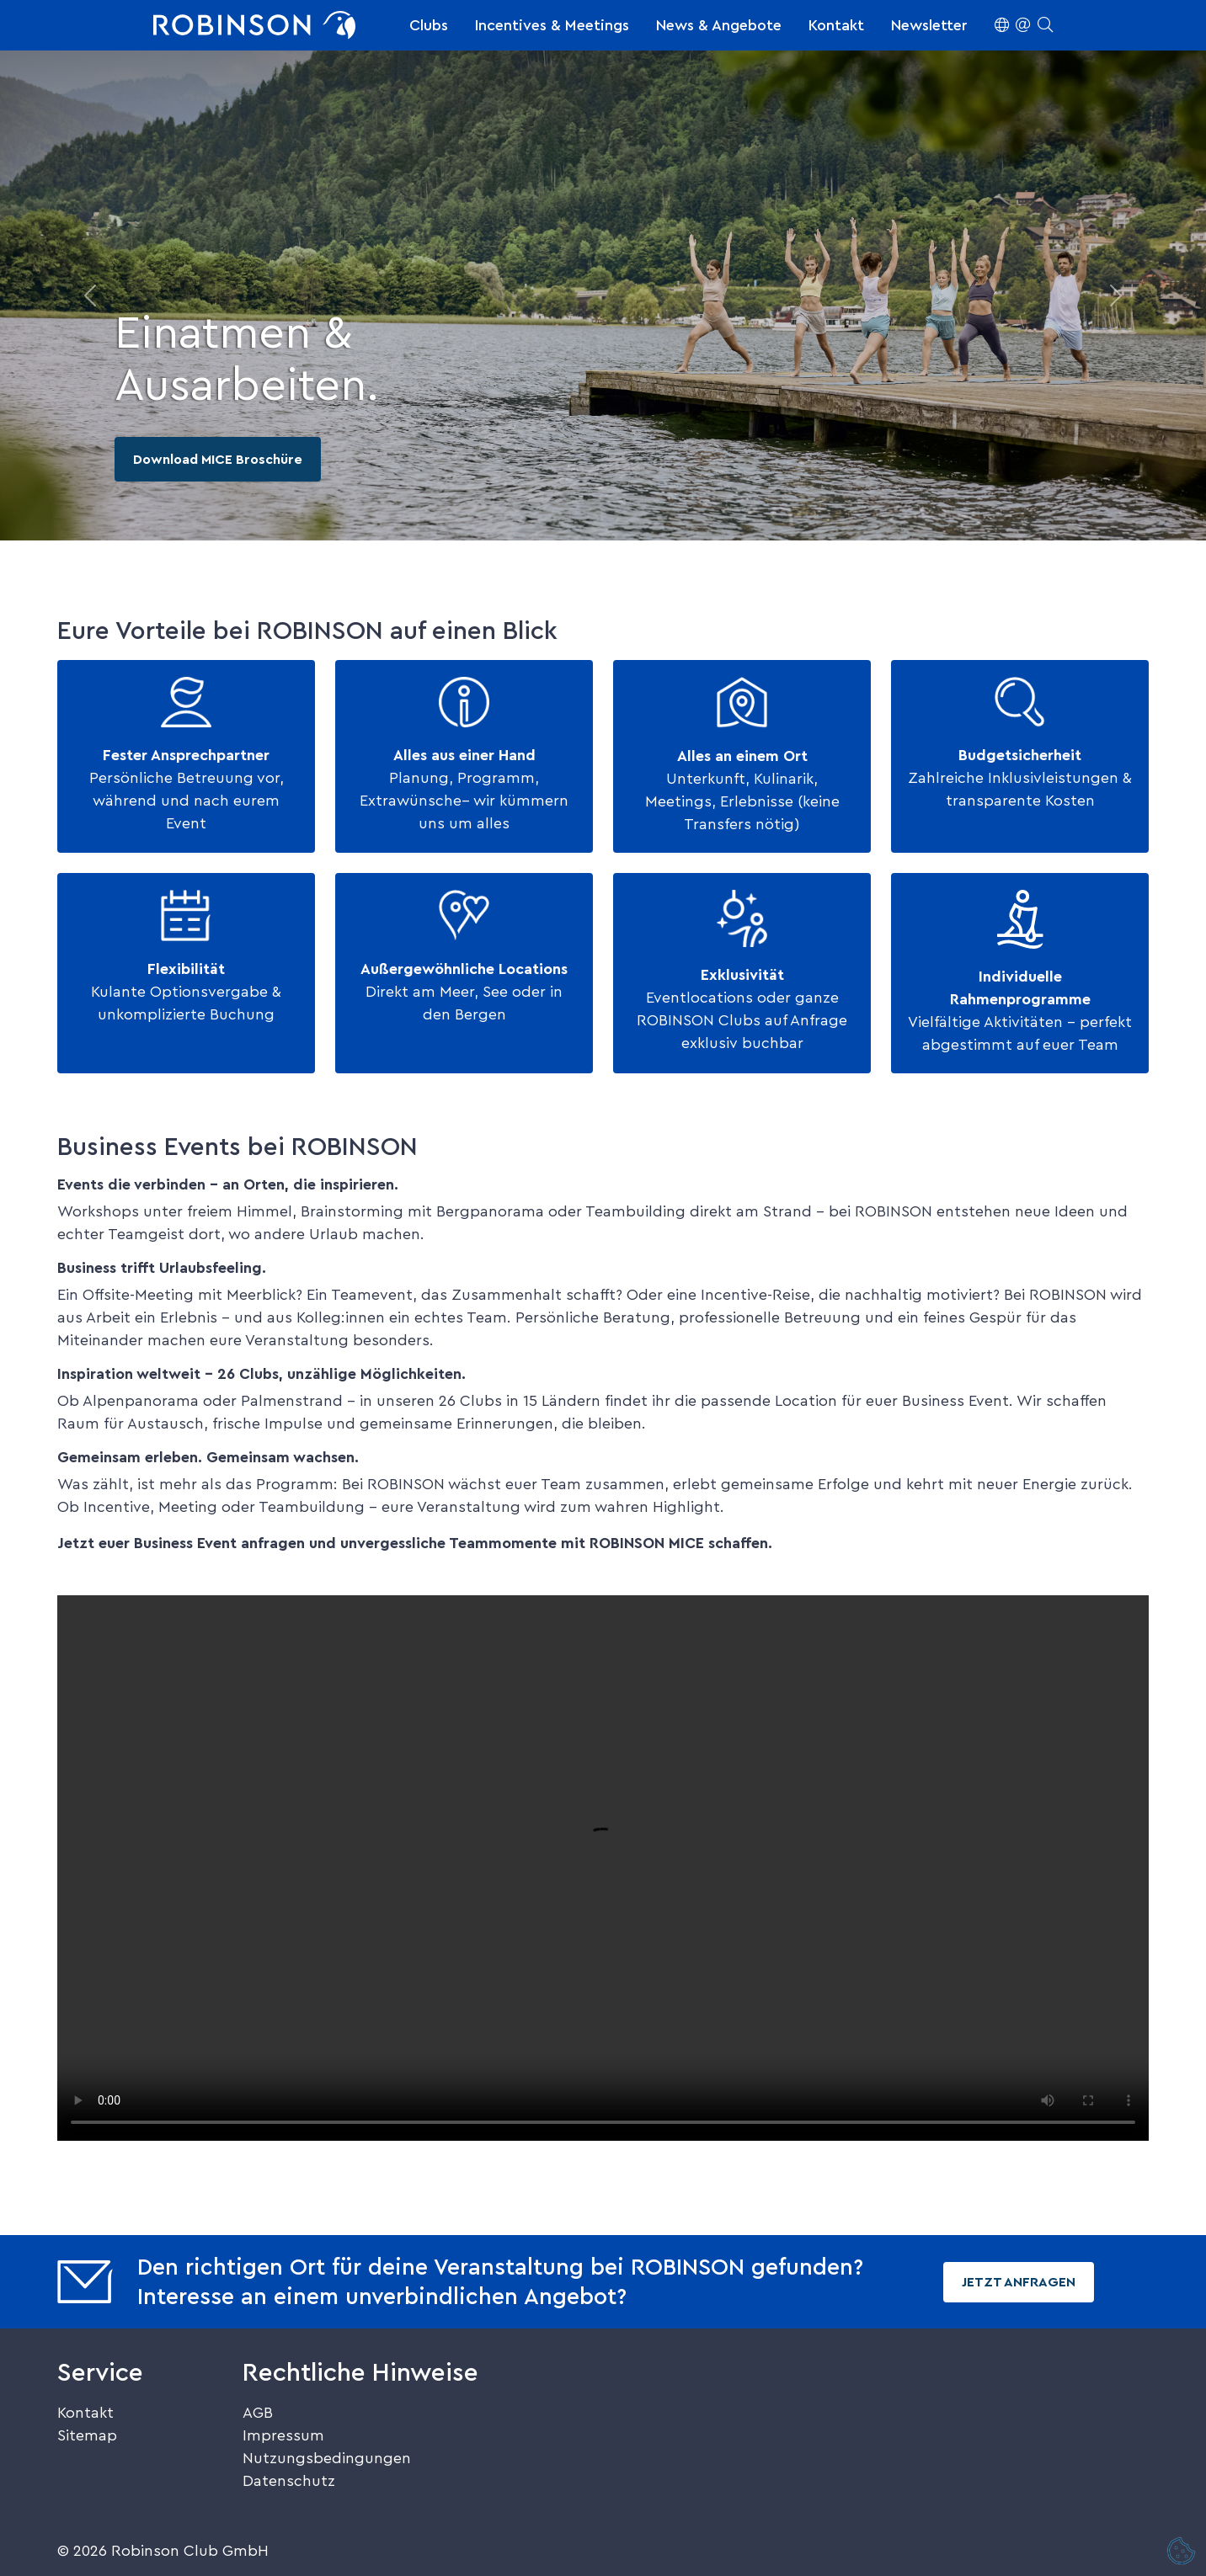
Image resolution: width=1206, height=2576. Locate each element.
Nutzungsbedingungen (327, 2458)
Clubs (428, 25)
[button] (1024, 25)
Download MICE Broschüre (217, 459)
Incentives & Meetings (552, 25)
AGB (258, 2412)
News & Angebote (719, 25)
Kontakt (836, 25)
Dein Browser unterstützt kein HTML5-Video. (603, 1868)
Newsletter (929, 25)
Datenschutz (289, 2480)
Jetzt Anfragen (1018, 2282)
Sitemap (87, 2435)
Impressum (283, 2435)
